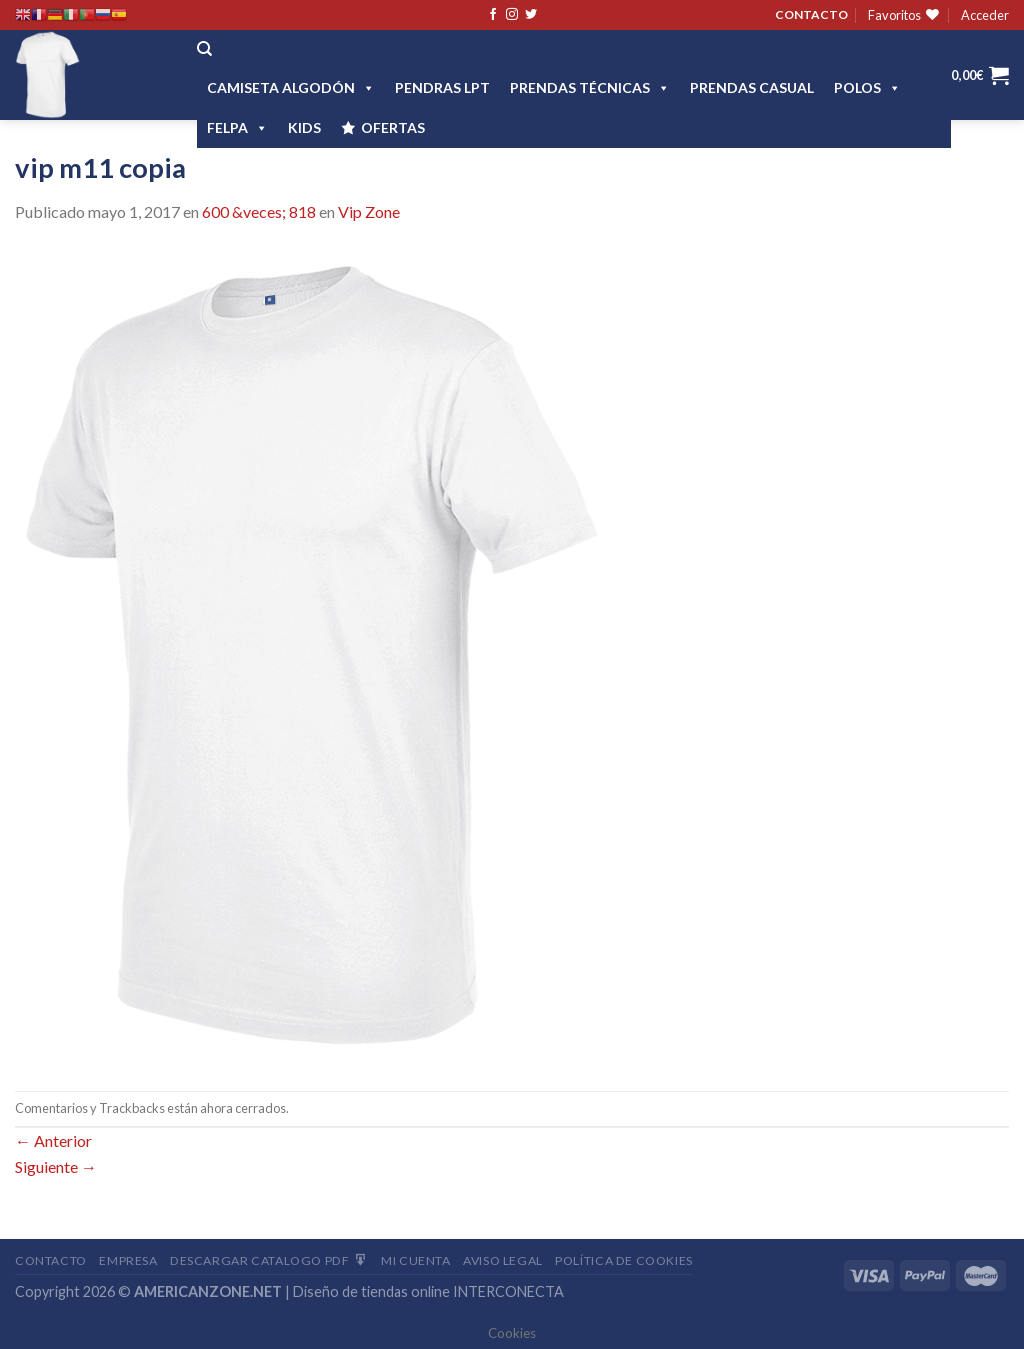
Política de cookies (624, 1260)
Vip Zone (369, 211)
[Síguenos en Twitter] (531, 15)
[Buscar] (204, 49)
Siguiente (56, 1166)
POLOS (867, 87)
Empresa (128, 1260)
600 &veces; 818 (259, 211)
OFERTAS (393, 127)
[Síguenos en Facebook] (493, 15)
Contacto (51, 1260)
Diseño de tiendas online (371, 1291)
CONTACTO (811, 14)
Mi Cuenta (416, 1260)
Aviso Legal (503, 1260)
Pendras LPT (442, 87)
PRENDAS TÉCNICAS (590, 87)
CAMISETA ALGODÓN (291, 87)
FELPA (237, 127)
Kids (304, 127)
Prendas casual (752, 87)
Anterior (53, 1140)
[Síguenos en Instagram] (512, 15)
